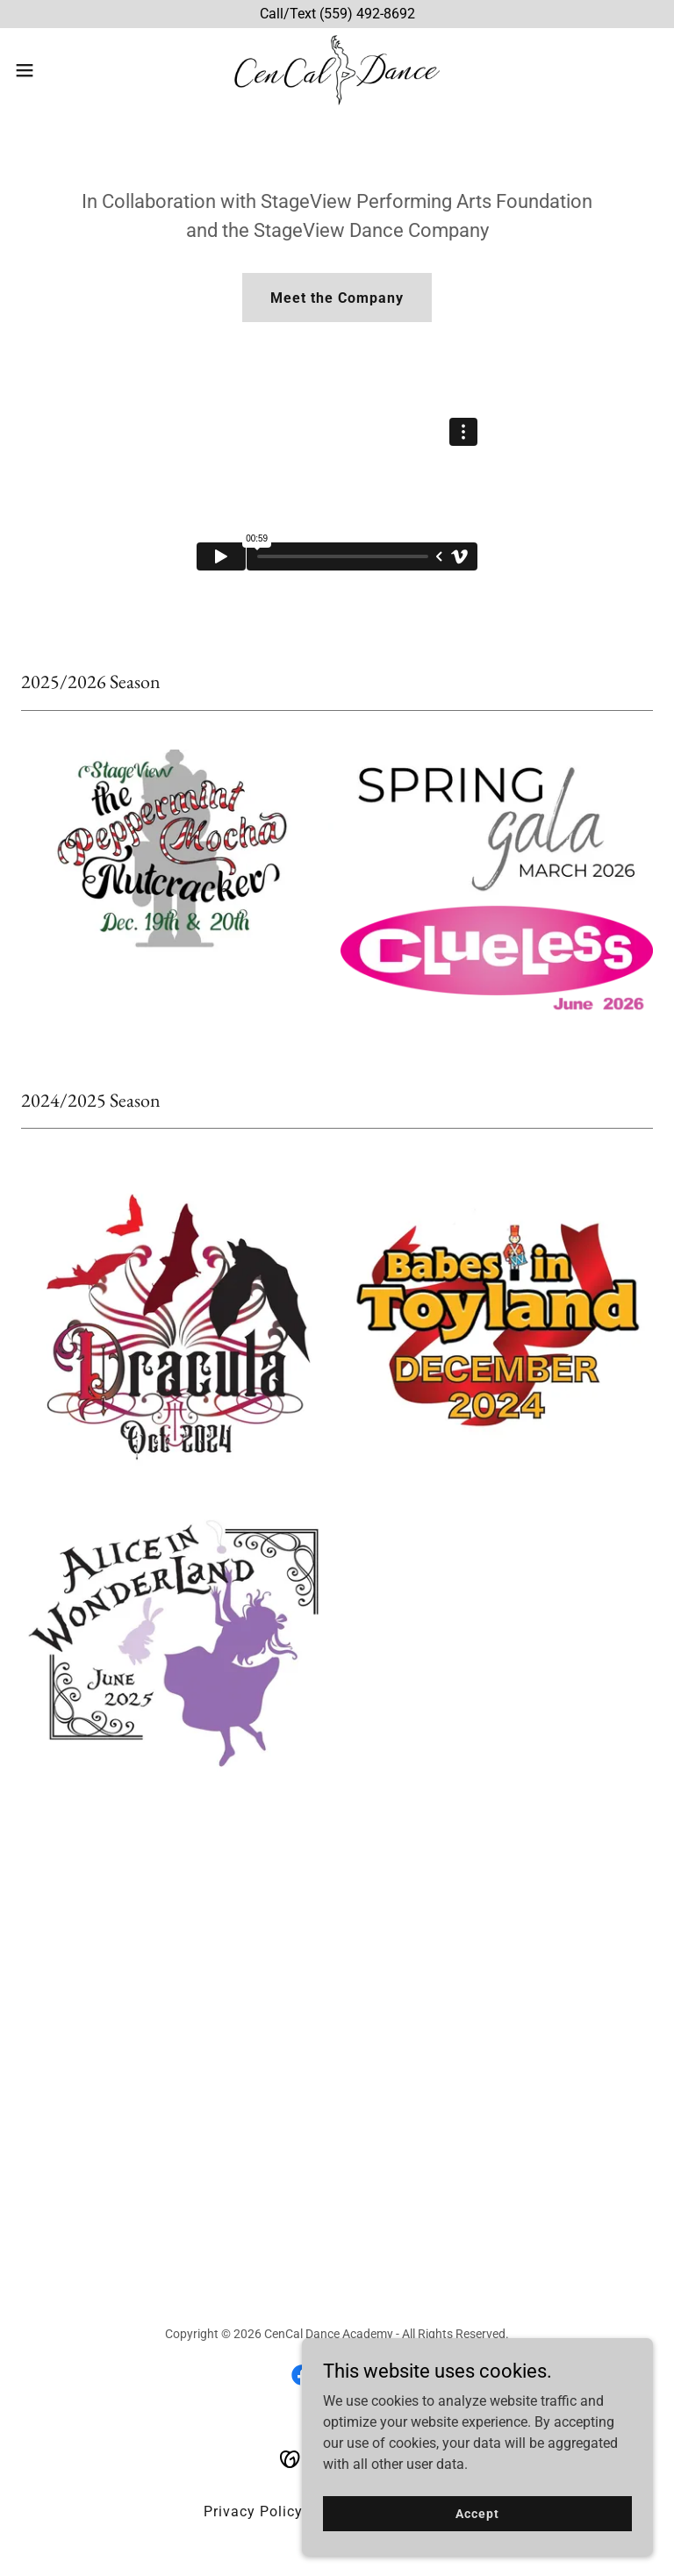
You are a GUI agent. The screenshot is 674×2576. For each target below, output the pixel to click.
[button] (56, 70)
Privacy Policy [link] (253, 2511)
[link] (337, 70)
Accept (476, 2513)
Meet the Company (337, 298)
